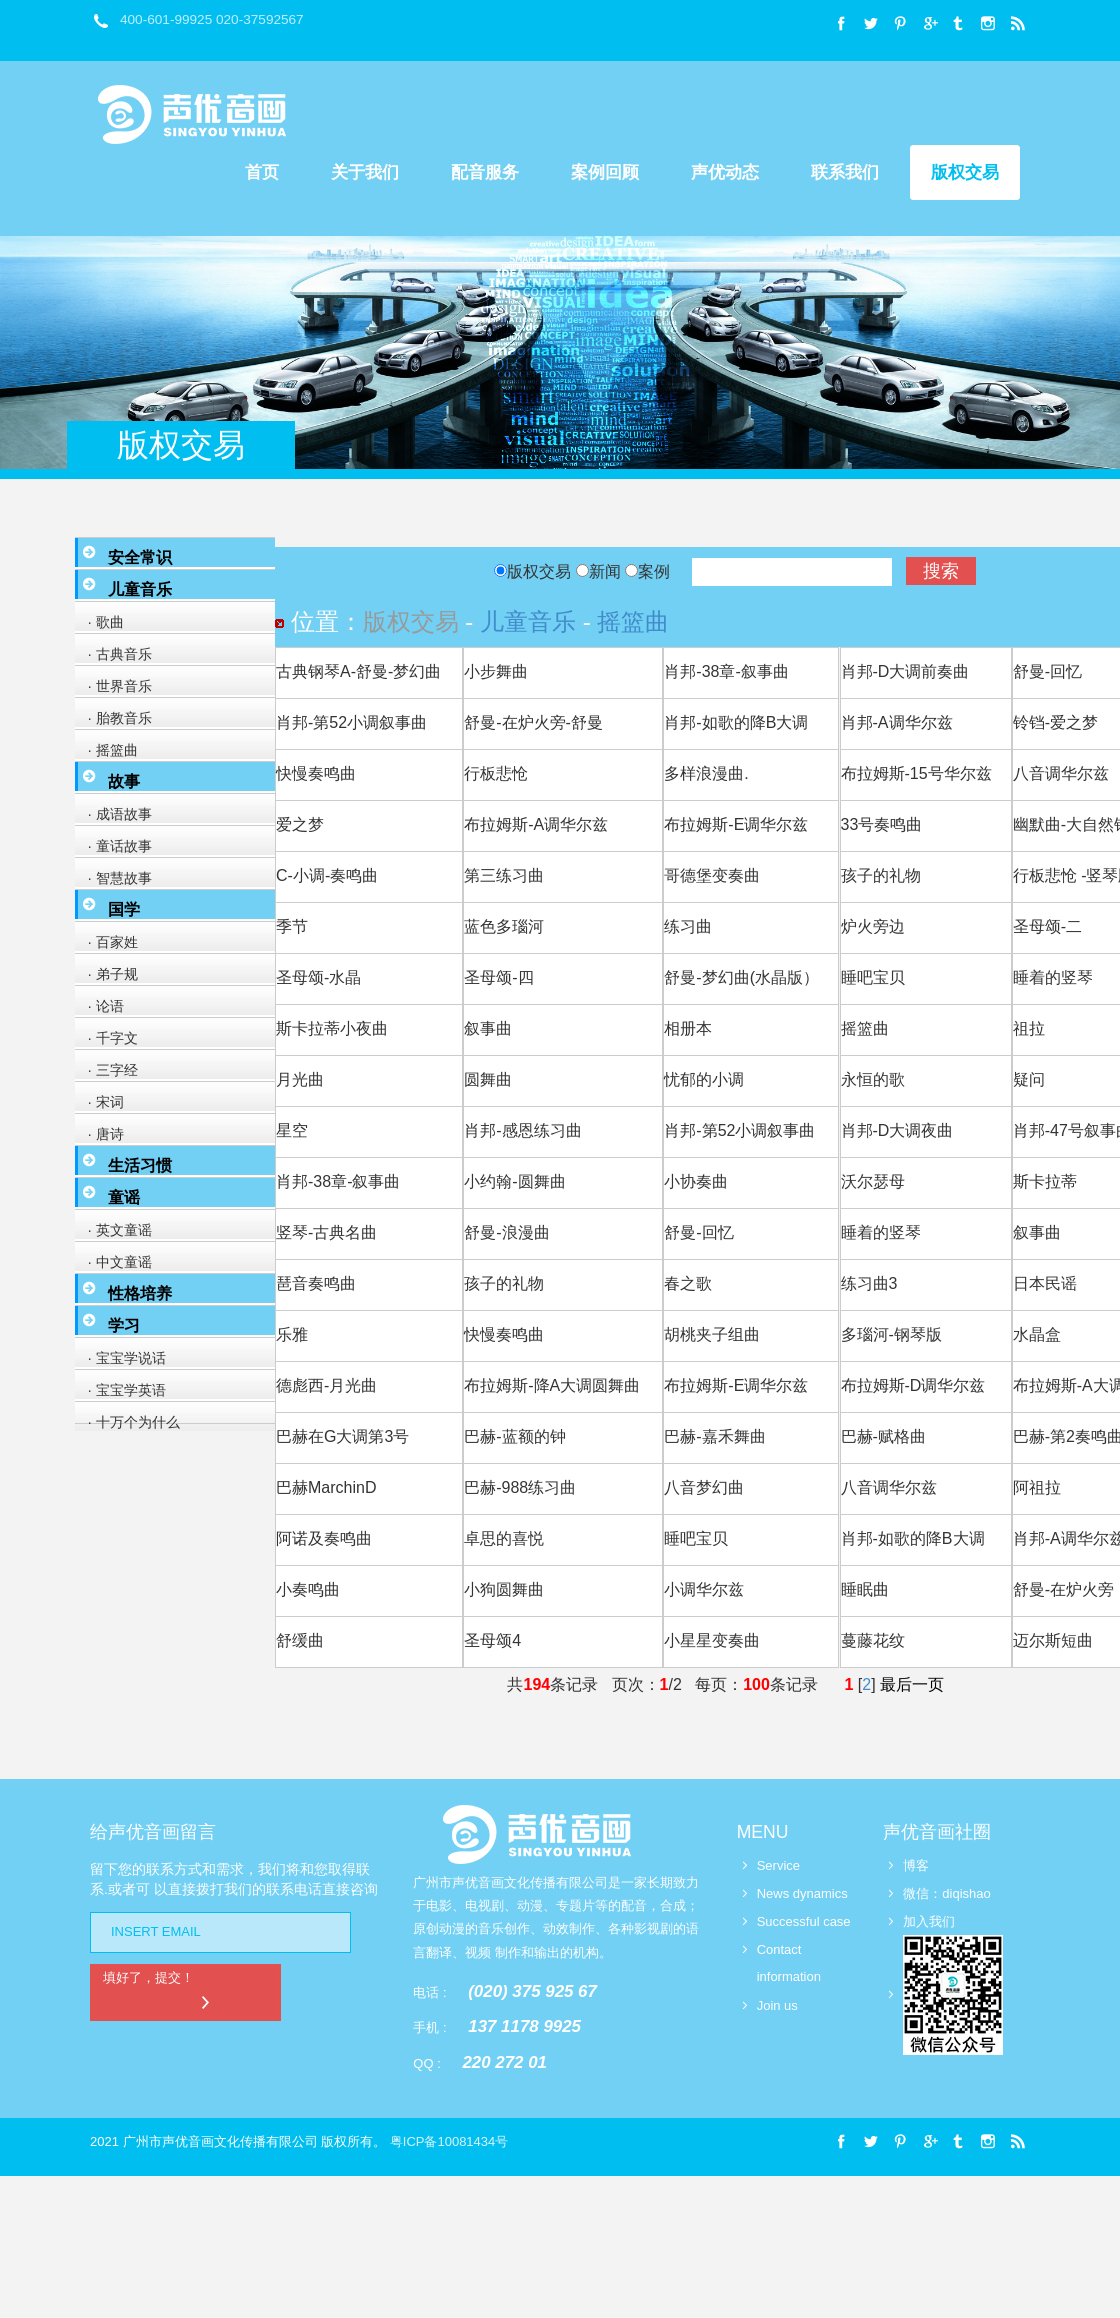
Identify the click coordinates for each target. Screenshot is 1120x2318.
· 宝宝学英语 (123, 1390)
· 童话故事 (116, 846)
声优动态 (725, 172)
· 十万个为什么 (130, 1422)
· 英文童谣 (116, 1230)
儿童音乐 (528, 621)
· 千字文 (109, 1038)
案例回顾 (605, 172)
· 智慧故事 (116, 878)
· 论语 (102, 1006)
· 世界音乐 (116, 686)
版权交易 (965, 172)
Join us (777, 2005)
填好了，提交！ (161, 1990)
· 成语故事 (116, 814)
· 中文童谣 (116, 1262)
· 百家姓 (109, 942)
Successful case (804, 1921)
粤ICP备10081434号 (449, 2141)
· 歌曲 (102, 622)
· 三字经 (109, 1070)
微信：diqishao (946, 1893)
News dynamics (802, 1893)
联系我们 (845, 172)
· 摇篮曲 (109, 750)
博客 (916, 1865)
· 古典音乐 (116, 654)
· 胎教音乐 (116, 718)
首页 (262, 172)
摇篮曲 (633, 621)
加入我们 (929, 1921)
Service (778, 1865)
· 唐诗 (102, 1134)
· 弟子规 (109, 974)
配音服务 (485, 172)
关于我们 (365, 172)
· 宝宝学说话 (123, 1358)
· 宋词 (102, 1102)
